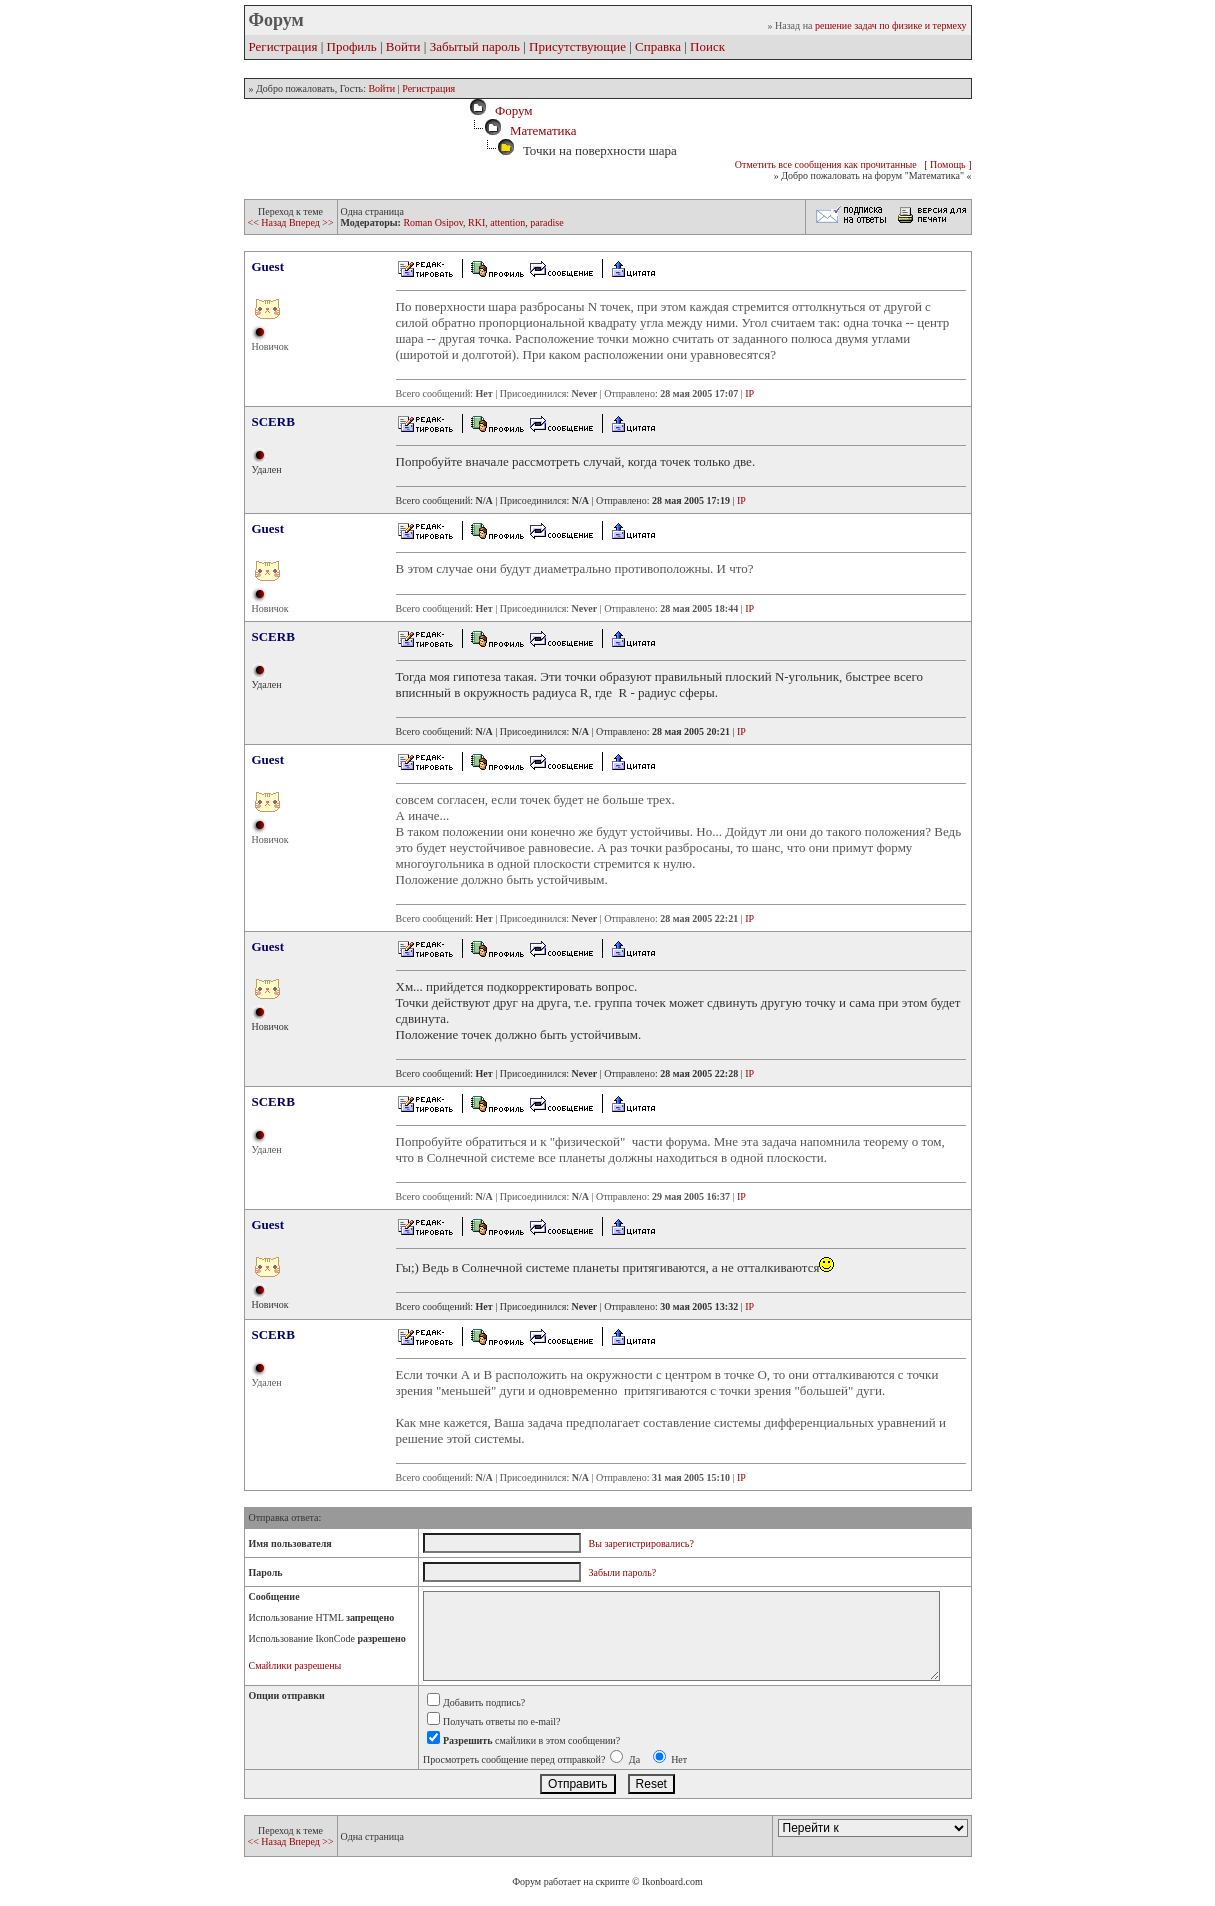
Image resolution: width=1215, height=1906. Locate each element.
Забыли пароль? (623, 1572)
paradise (546, 222)
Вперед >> (311, 222)
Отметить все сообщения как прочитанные (826, 164)
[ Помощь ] (947, 164)
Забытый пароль (475, 46)
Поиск (707, 46)
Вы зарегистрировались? (641, 1543)
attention (507, 222)
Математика (543, 130)
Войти (403, 46)
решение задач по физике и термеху (891, 25)
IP (749, 393)
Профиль (352, 46)
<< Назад (268, 222)
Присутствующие (577, 46)
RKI (476, 222)
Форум (510, 110)
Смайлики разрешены (295, 1665)
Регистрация (283, 46)
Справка (658, 46)
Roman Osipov (433, 222)
